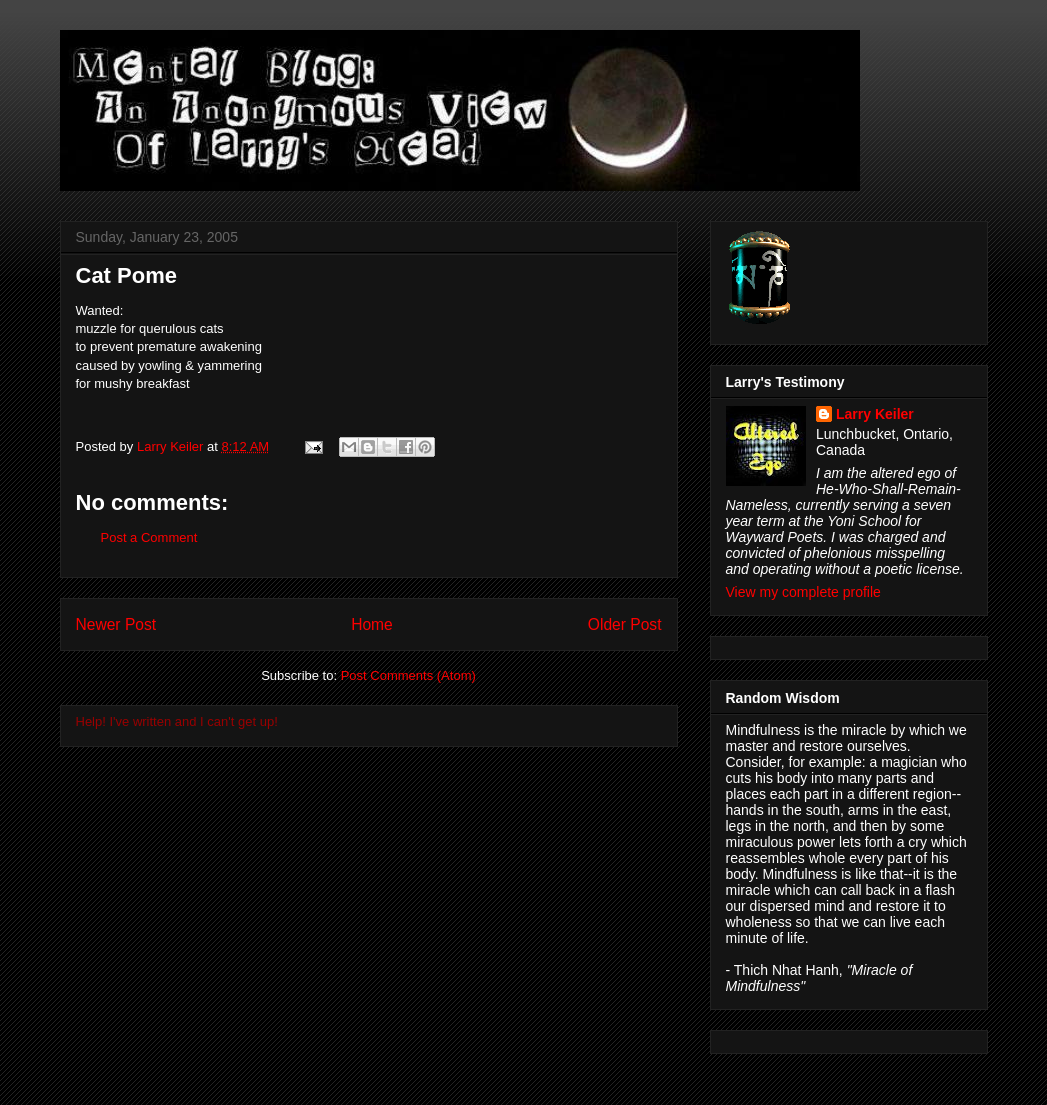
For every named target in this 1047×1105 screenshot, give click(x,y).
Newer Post (116, 624)
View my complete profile (803, 592)
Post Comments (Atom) (408, 675)
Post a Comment (149, 537)
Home (372, 624)
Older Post (625, 624)
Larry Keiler (875, 414)
